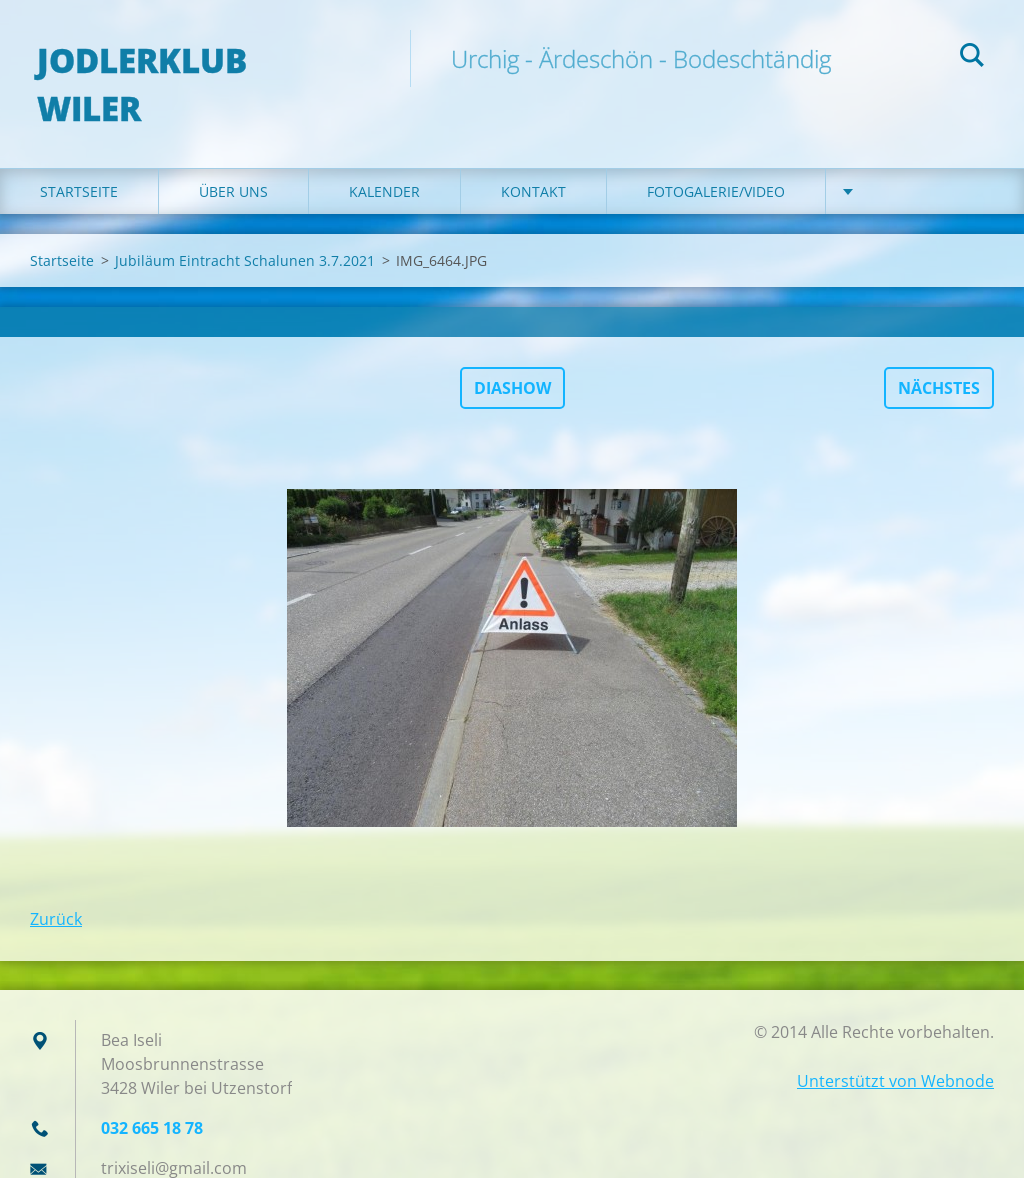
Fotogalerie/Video (716, 151)
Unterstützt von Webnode (895, 1041)
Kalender (384, 151)
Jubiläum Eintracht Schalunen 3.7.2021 (245, 220)
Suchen (972, 58)
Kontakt (533, 151)
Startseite (79, 151)
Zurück (56, 879)
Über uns (233, 151)
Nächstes (939, 348)
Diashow (512, 348)
